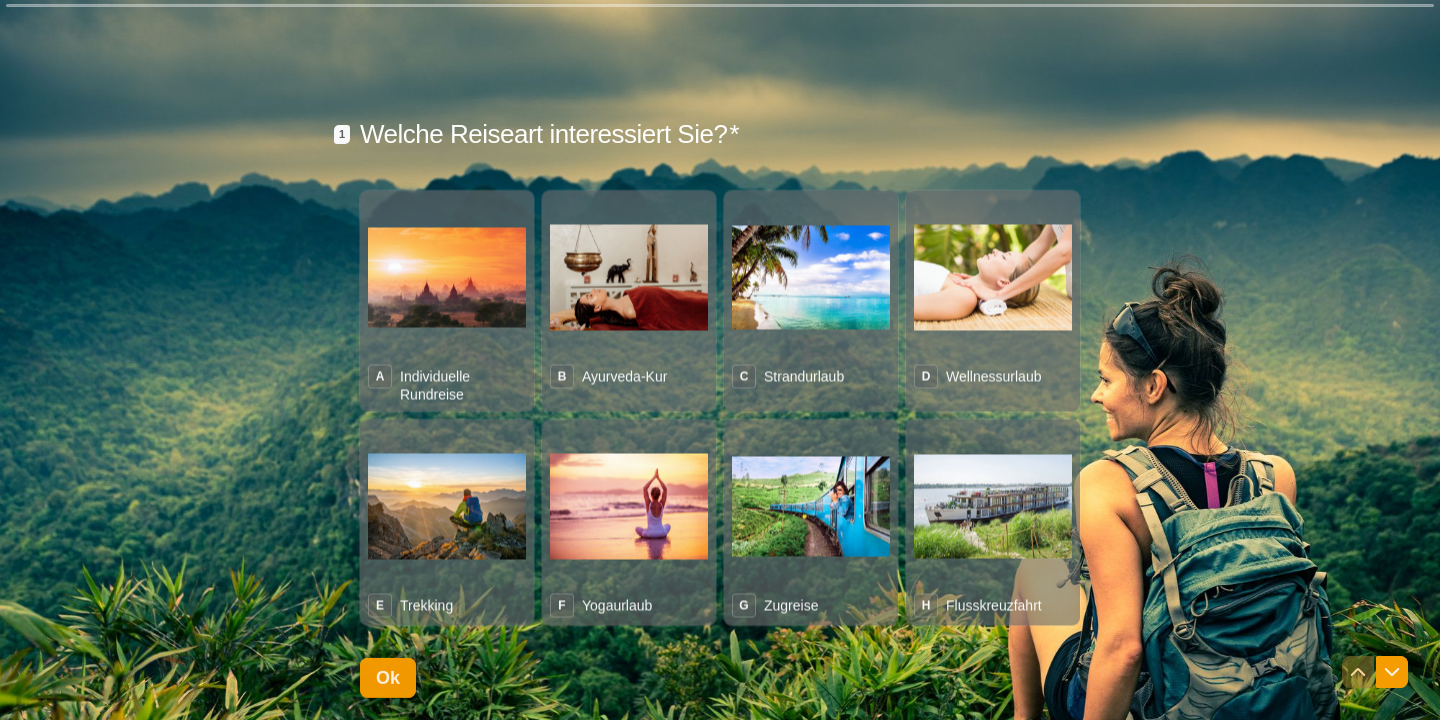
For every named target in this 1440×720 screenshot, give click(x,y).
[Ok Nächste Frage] (388, 677)
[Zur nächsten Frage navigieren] (1392, 672)
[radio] (447, 299)
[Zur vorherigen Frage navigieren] (1358, 672)
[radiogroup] (720, 406)
